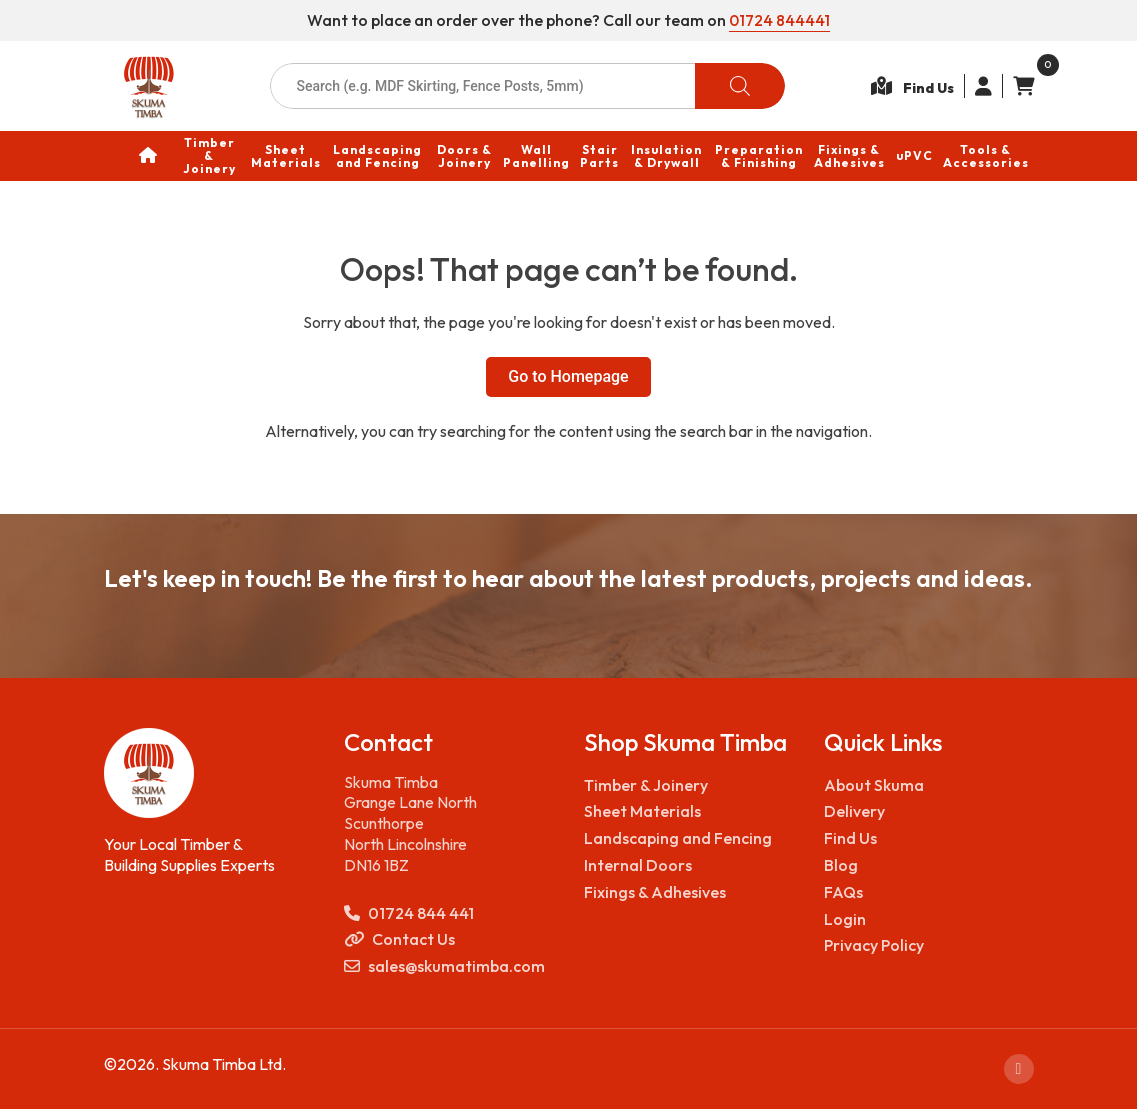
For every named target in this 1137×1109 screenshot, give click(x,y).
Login (845, 918)
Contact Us (399, 939)
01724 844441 (779, 20)
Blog (841, 865)
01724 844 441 (409, 912)
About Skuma (874, 784)
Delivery (854, 811)
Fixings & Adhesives (655, 892)
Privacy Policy (874, 945)
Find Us (850, 838)
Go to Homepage (568, 376)
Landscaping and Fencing (678, 838)
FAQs (843, 892)
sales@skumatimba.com (444, 966)
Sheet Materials (642, 811)
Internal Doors (638, 865)
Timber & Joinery (646, 784)
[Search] (740, 86)
